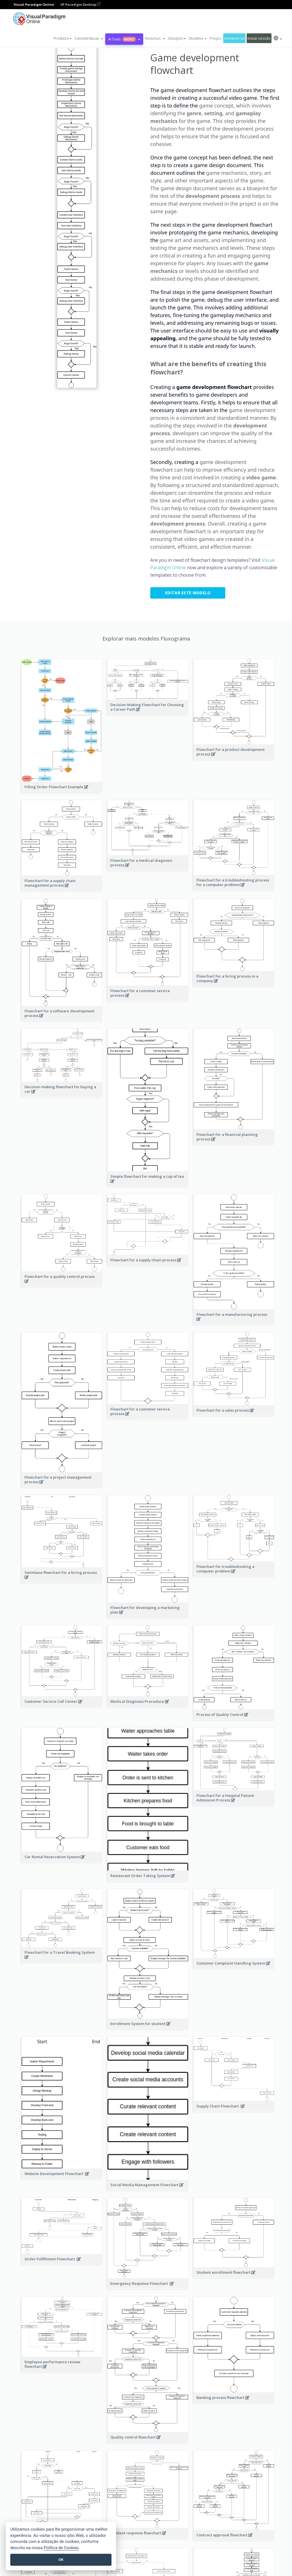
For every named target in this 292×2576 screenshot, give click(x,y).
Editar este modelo (187, 592)
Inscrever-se (234, 38)
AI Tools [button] (124, 39)
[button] (89, 38)
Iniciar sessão (259, 38)
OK (60, 2559)
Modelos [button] (198, 38)
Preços (215, 38)
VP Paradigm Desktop (80, 4)
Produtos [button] (63, 38)
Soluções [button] (177, 38)
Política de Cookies (61, 2547)
